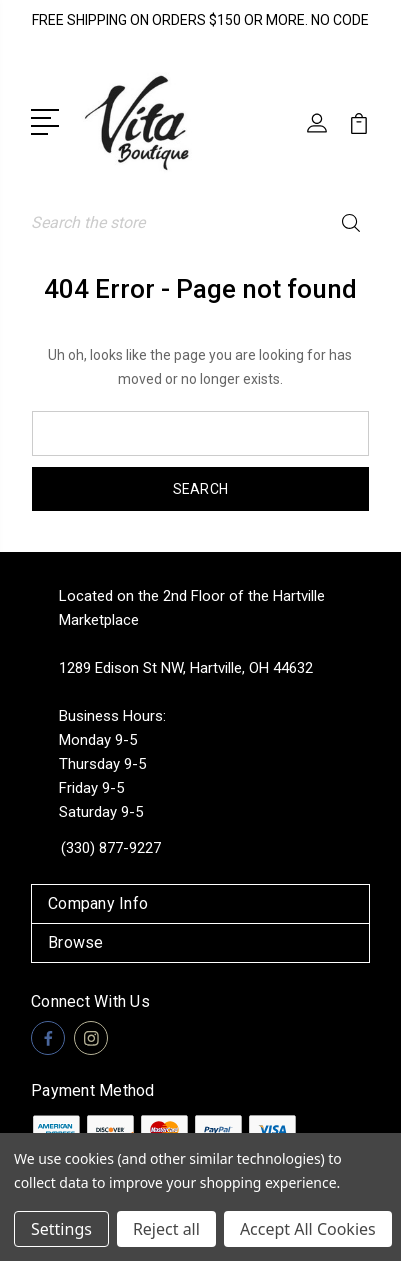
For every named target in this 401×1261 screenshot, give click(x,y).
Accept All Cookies (308, 1229)
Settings (61, 1229)
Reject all (166, 1229)
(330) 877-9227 (111, 848)
